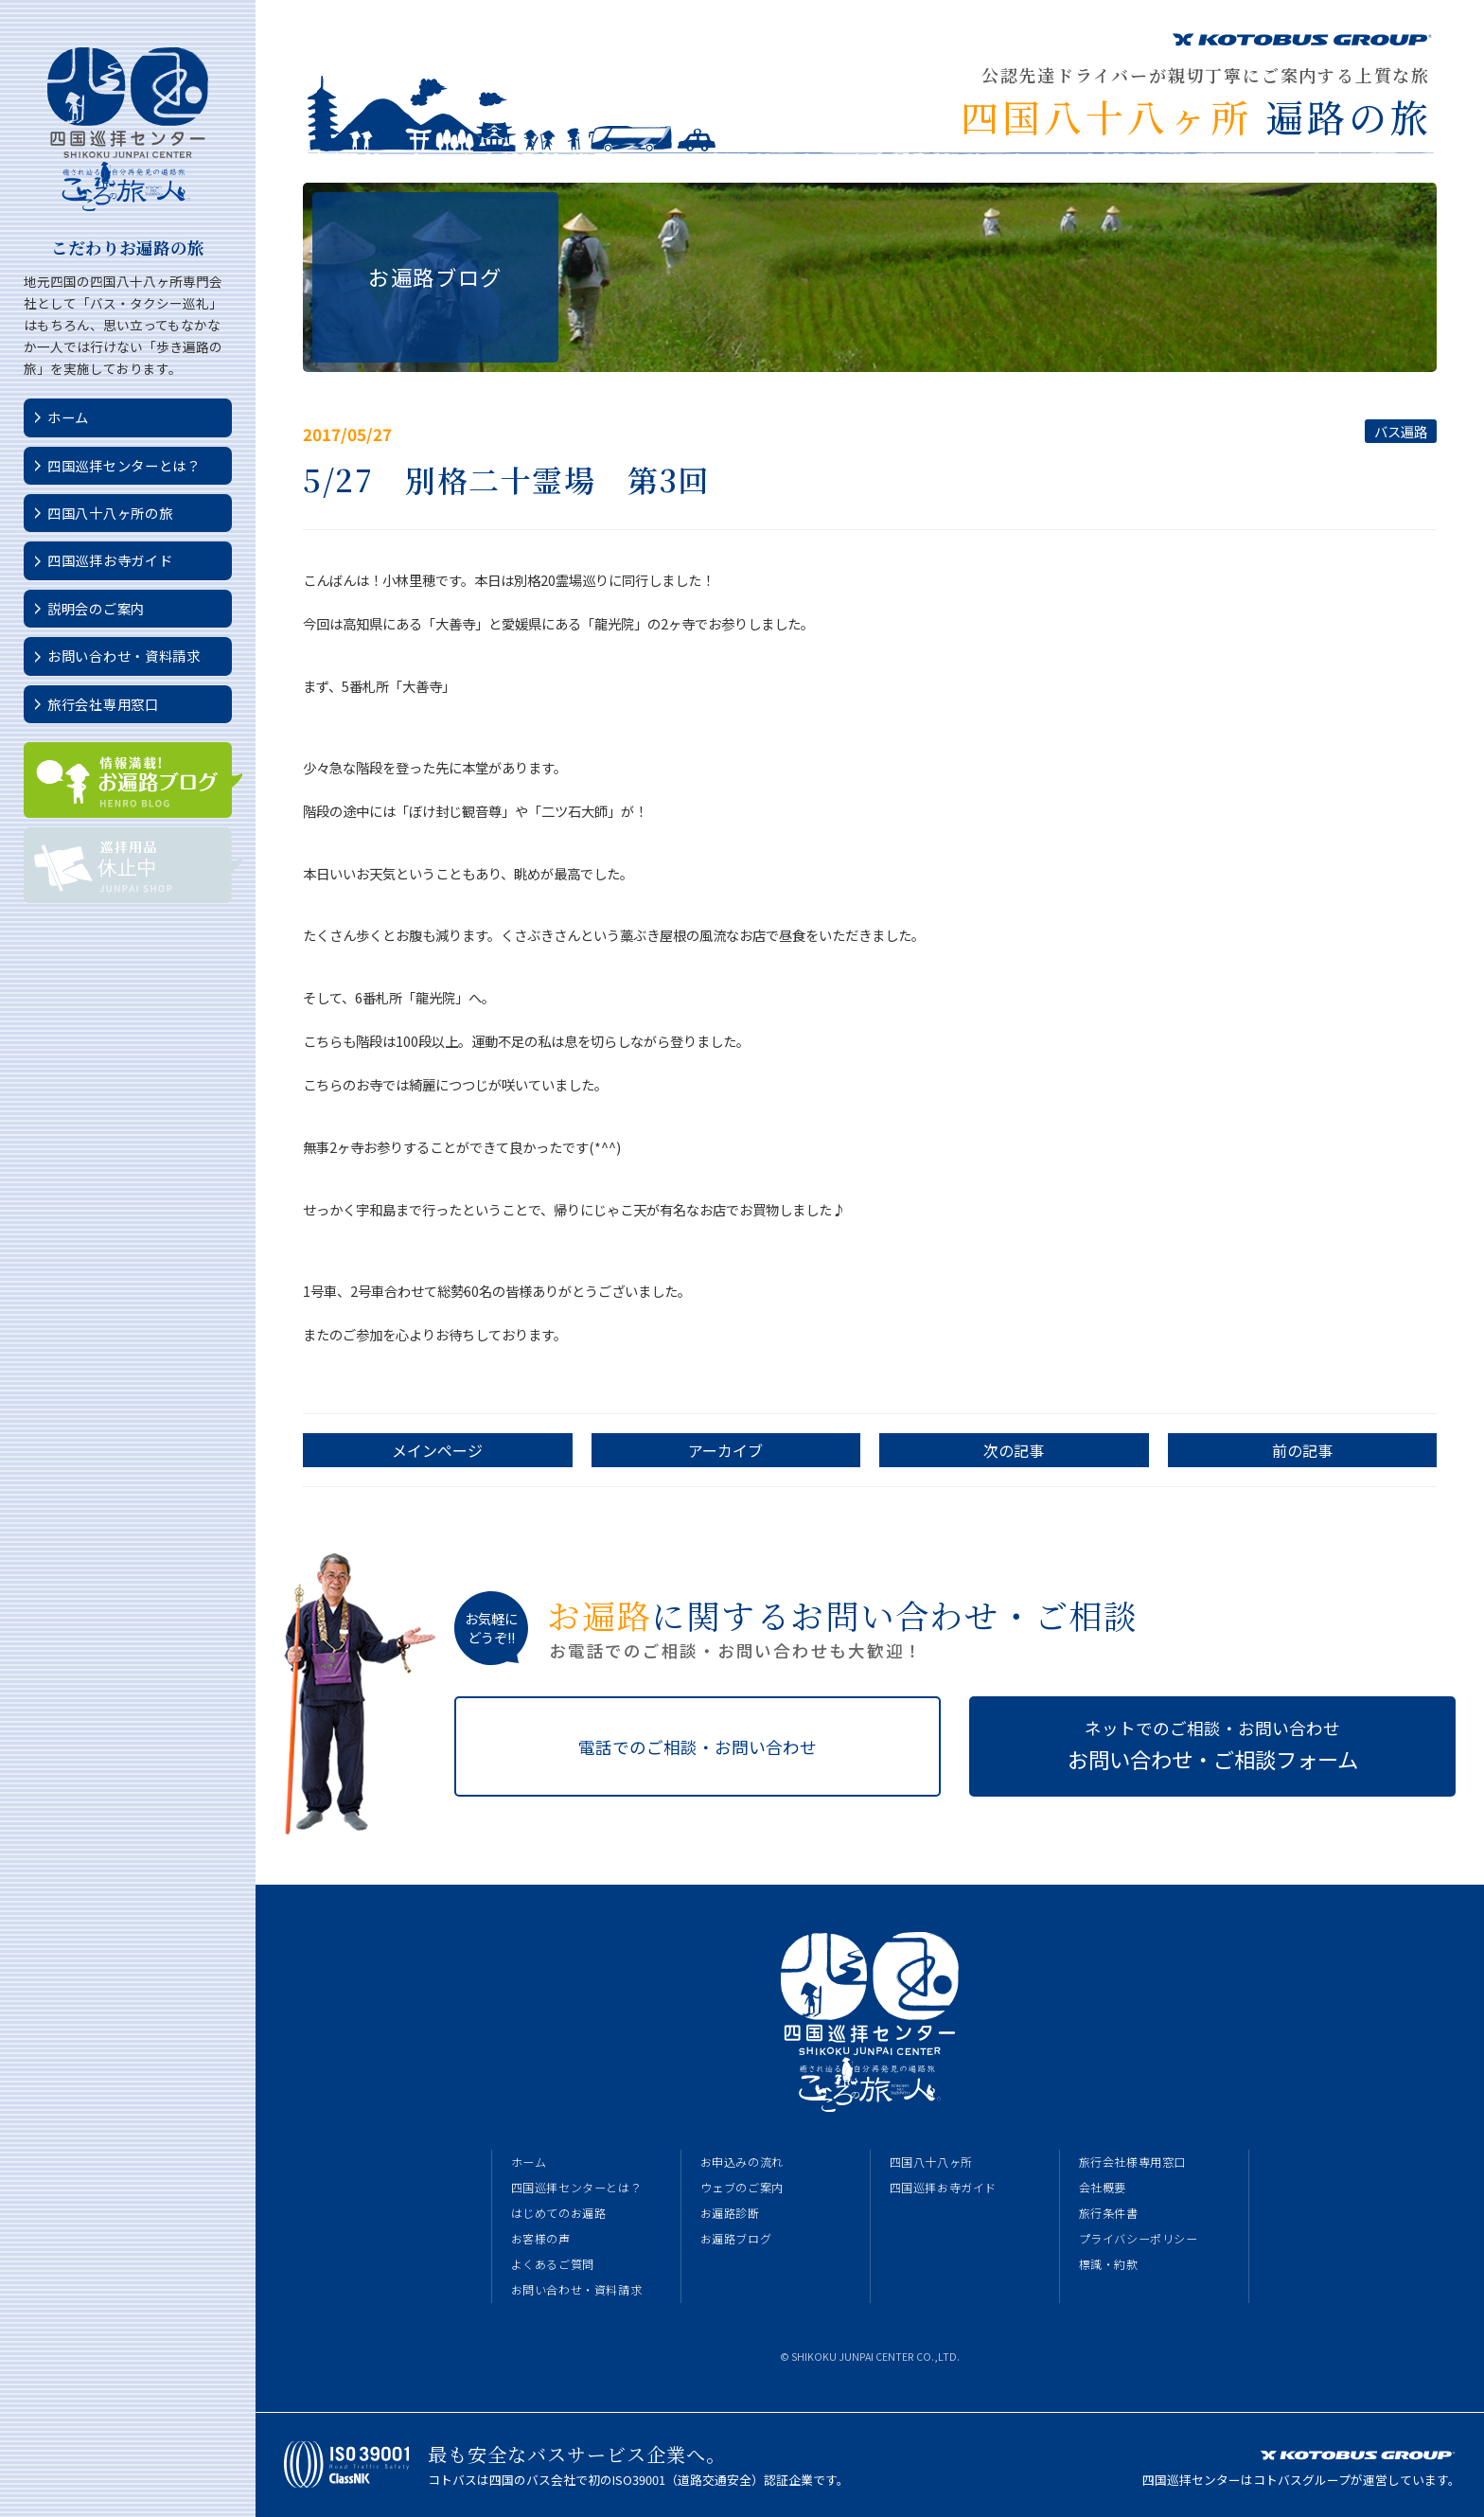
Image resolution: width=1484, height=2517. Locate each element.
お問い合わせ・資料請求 (124, 655)
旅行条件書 (1109, 2213)
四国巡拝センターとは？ (124, 465)
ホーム (68, 417)
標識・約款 (1109, 2264)
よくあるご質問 (552, 2264)
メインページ (437, 1450)
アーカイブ (725, 1450)
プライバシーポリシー (1138, 2238)
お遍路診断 (730, 2213)
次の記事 (1013, 1450)
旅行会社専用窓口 (103, 704)
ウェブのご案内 (742, 2187)
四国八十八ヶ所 (931, 2162)
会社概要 (1102, 2187)
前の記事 (1302, 1450)
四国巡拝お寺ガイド (109, 560)
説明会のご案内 (96, 608)
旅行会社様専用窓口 (1132, 2162)
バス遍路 (1400, 431)
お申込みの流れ (742, 2162)
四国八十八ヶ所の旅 (109, 513)
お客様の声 (541, 2238)
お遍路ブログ (736, 2238)
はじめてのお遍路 (559, 2213)
